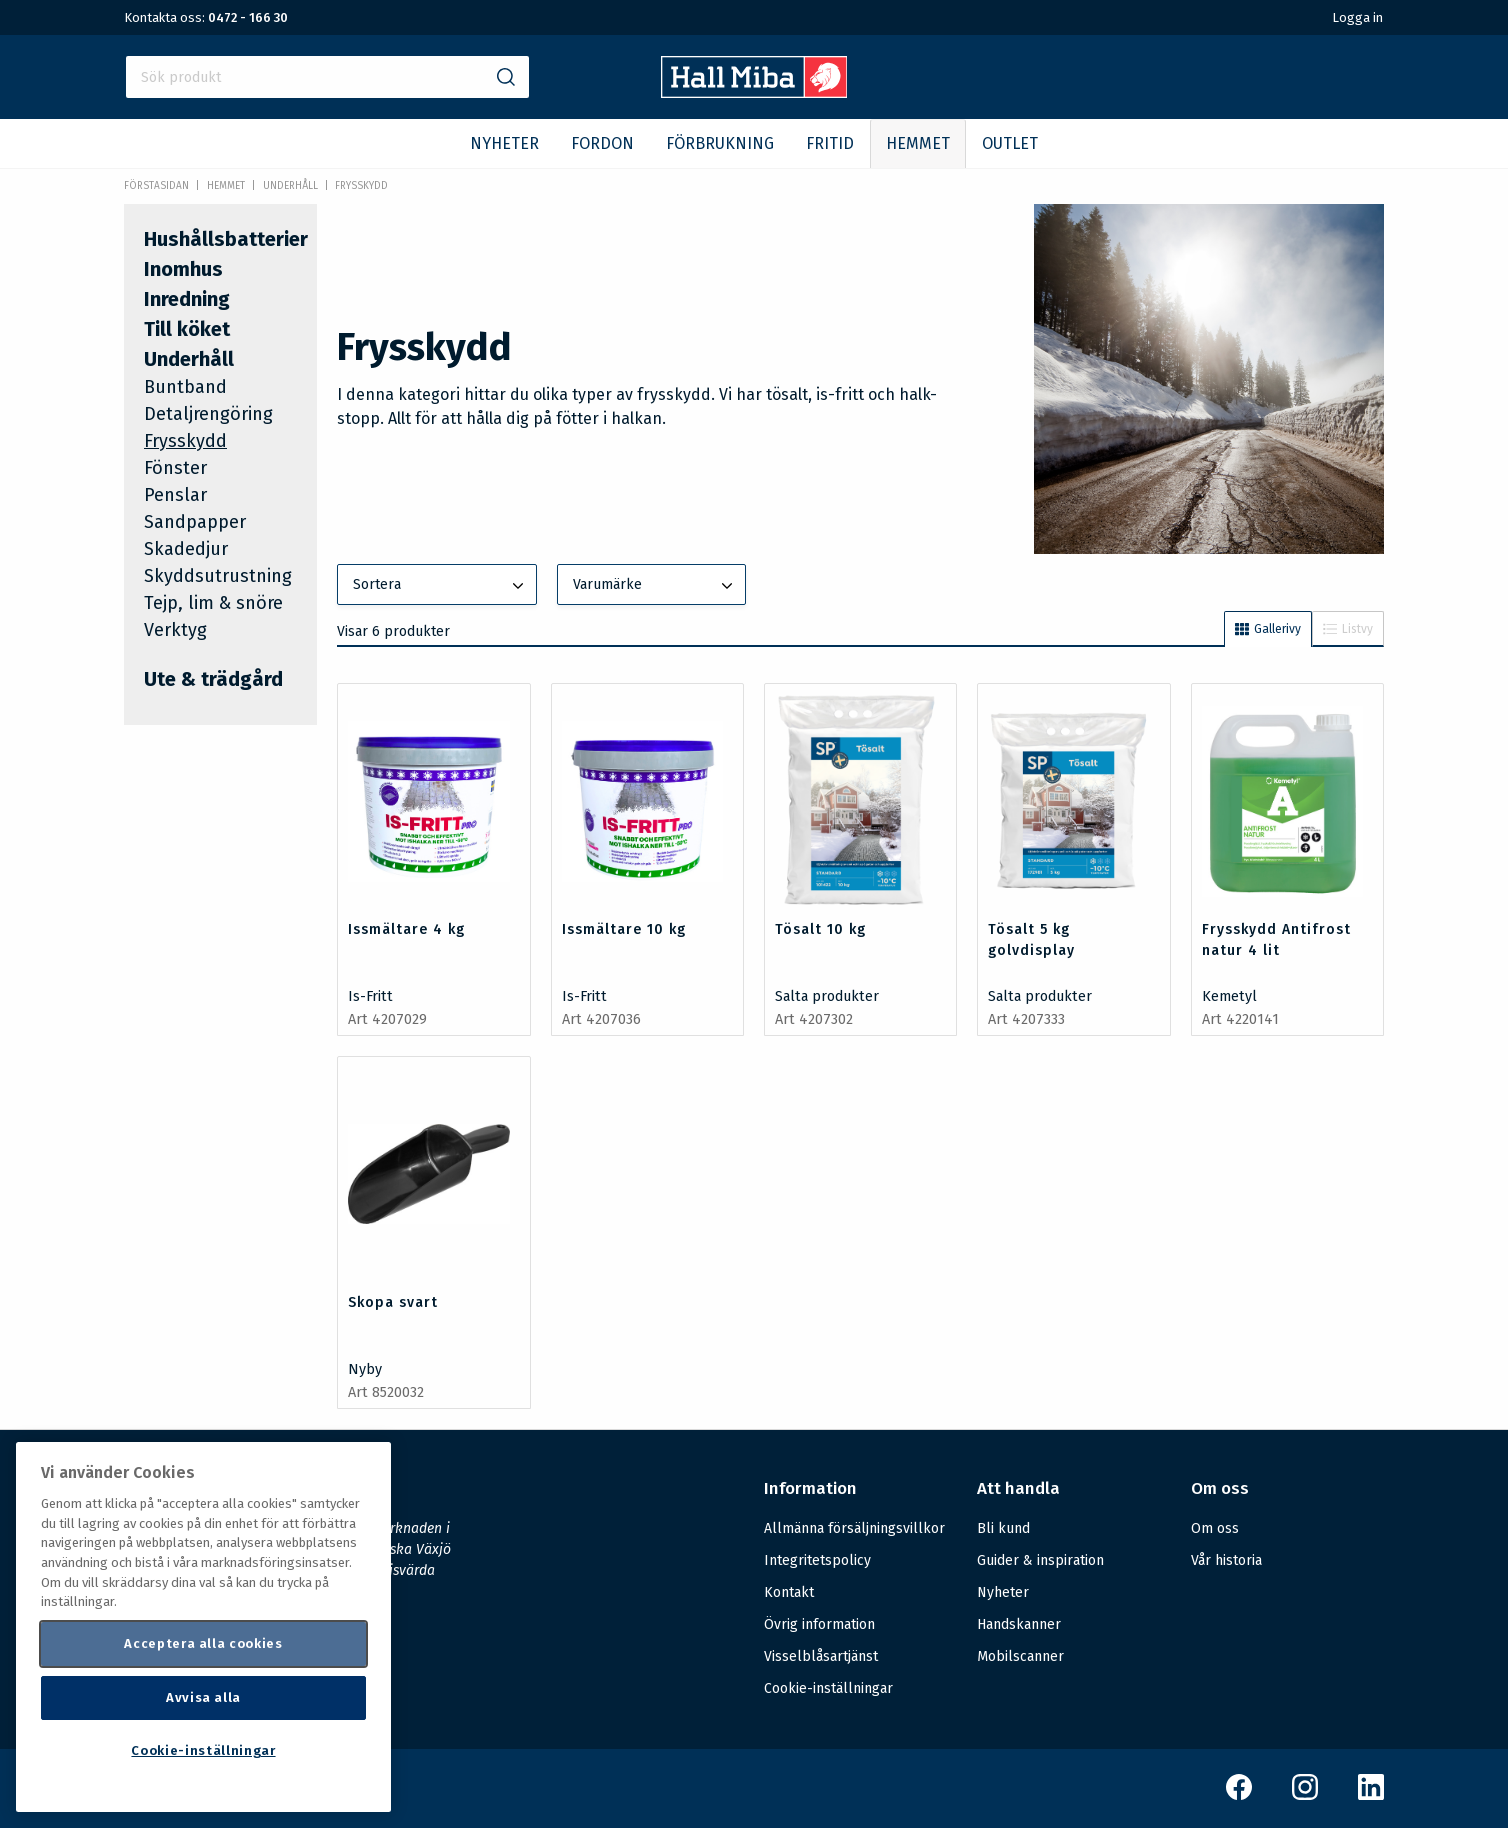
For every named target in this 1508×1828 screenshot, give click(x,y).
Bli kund (1003, 1528)
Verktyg (175, 630)
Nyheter (1003, 1592)
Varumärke (655, 586)
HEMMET (918, 143)
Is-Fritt (370, 996)
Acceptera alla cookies (203, 1643)
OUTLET (1010, 143)
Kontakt (789, 1592)
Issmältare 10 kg (624, 929)
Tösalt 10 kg (820, 929)
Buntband (185, 387)
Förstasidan (156, 186)
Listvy (1348, 629)
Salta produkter (827, 996)
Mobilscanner (1020, 1656)
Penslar (175, 495)
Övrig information (819, 1624)
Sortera (440, 586)
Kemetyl (1229, 996)
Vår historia (1226, 1560)
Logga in (1357, 17)
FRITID (830, 143)
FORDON (602, 143)
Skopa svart (393, 1302)
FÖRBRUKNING (720, 143)
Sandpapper (195, 522)
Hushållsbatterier (226, 239)
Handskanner (1019, 1624)
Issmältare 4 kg (406, 929)
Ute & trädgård (213, 679)
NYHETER (504, 143)
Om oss (1215, 1528)
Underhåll (290, 186)
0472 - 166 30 (248, 17)
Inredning (187, 299)
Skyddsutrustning (218, 576)
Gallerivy (1268, 629)
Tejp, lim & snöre (213, 603)
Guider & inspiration (1040, 1560)
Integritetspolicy (817, 1560)
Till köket (187, 329)
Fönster (175, 468)
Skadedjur (186, 549)
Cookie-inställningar (828, 1689)
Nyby (365, 1369)
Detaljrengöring (208, 414)
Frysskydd (361, 186)
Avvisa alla (203, 1697)
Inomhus (183, 269)
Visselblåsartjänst (821, 1656)
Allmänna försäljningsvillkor (854, 1528)
